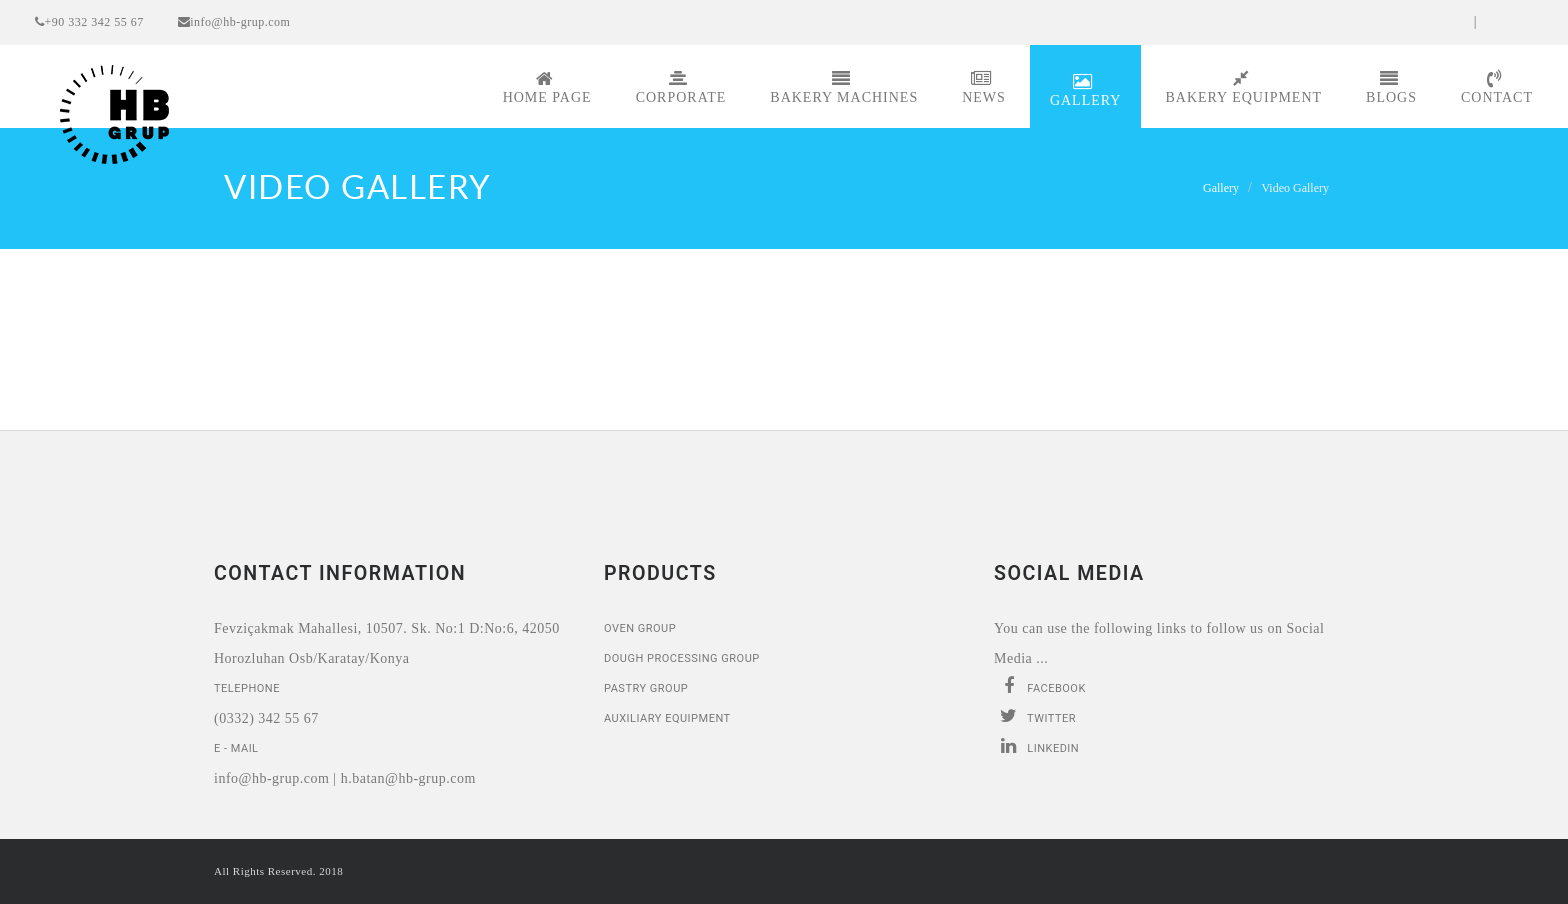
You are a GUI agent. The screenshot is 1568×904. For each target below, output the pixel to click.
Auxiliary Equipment (667, 718)
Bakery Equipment (1243, 87)
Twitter (1035, 716)
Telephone (247, 688)
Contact (1497, 87)
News (984, 87)
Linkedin (1036, 746)
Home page (547, 87)
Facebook (1040, 686)
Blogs (1391, 87)
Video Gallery (1295, 188)
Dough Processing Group (682, 658)
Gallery (1086, 90)
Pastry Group (646, 688)
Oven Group (640, 628)
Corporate (681, 87)
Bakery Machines (844, 87)
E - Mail (236, 748)
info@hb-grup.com (234, 22)
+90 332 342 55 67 (89, 22)
